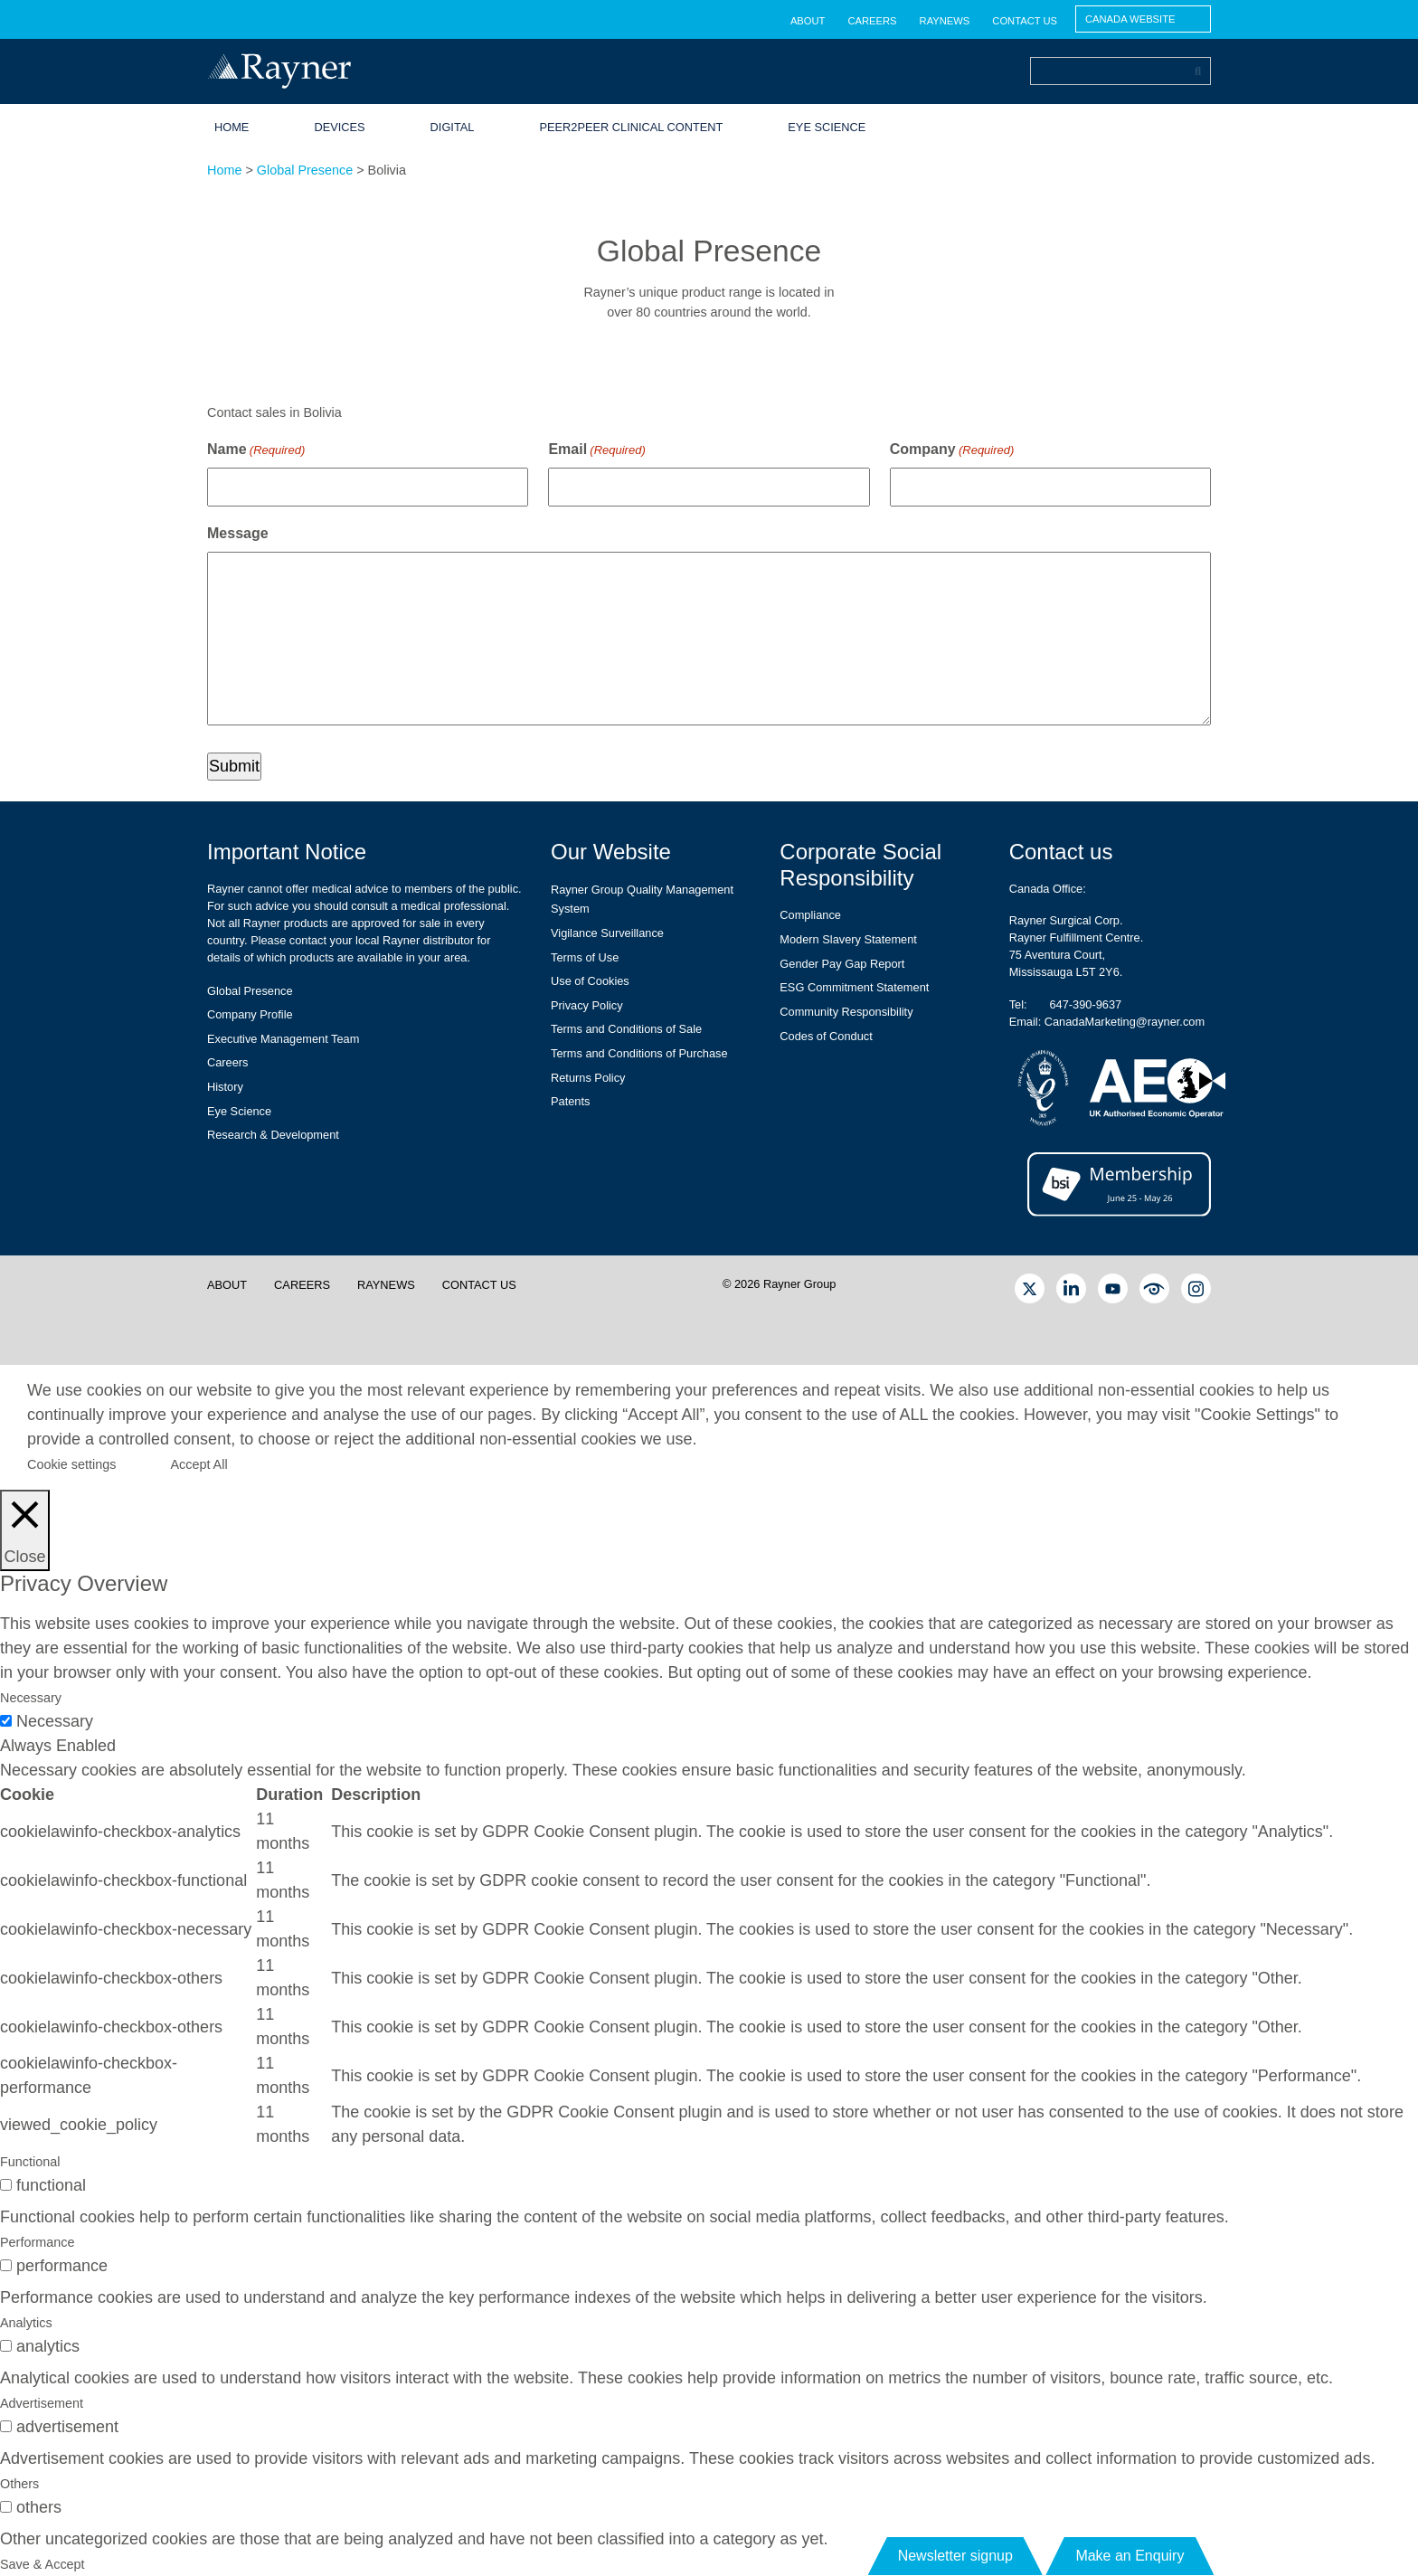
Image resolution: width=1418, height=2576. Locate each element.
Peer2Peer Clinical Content (631, 127)
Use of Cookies (590, 981)
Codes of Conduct (826, 1036)
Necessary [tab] (30, 1697)
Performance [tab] (37, 2242)
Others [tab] (19, 2484)
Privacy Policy (587, 1005)
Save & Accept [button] (42, 2564)
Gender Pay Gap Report (842, 964)
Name (256, 450)
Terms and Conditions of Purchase (639, 1053)
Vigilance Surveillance (607, 933)
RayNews (945, 20)
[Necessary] (6, 1721)
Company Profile (250, 1014)
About (808, 20)
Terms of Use (585, 957)
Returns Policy (588, 1077)
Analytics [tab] (26, 2323)
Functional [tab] (30, 2162)
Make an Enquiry (1129, 2555)
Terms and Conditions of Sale (626, 1029)
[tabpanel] (709, 1953)
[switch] (6, 2185)
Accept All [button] (198, 1464)
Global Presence (305, 170)
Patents (570, 1101)
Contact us (1024, 20)
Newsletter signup (955, 2555)
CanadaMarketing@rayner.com (1125, 1021)
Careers (871, 20)
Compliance (810, 915)
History (225, 1087)
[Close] (25, 1530)
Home (231, 127)
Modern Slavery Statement (848, 939)
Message (238, 533)
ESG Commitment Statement (854, 987)
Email (596, 450)
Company (952, 450)
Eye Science (826, 127)
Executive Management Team (283, 1039)
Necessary (54, 1721)
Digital (452, 127)
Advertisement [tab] (41, 2403)
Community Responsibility (846, 1011)
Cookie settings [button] (71, 1464)
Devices (339, 127)
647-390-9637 (1085, 1004)
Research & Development (273, 1134)
